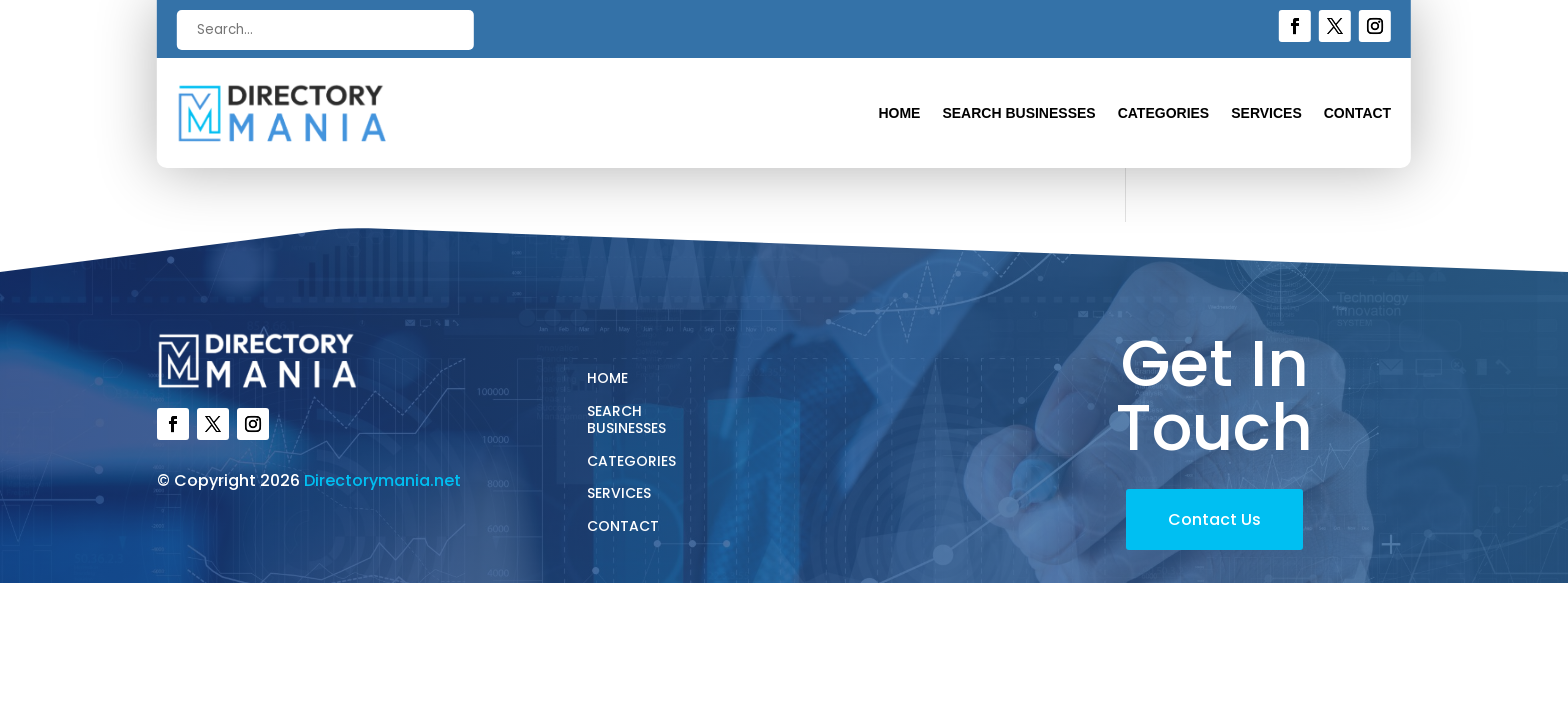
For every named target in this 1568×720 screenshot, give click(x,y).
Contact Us (1214, 519)
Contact (1357, 113)
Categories (1164, 113)
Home (899, 113)
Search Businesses (1018, 113)
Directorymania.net (382, 480)
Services (1266, 113)
